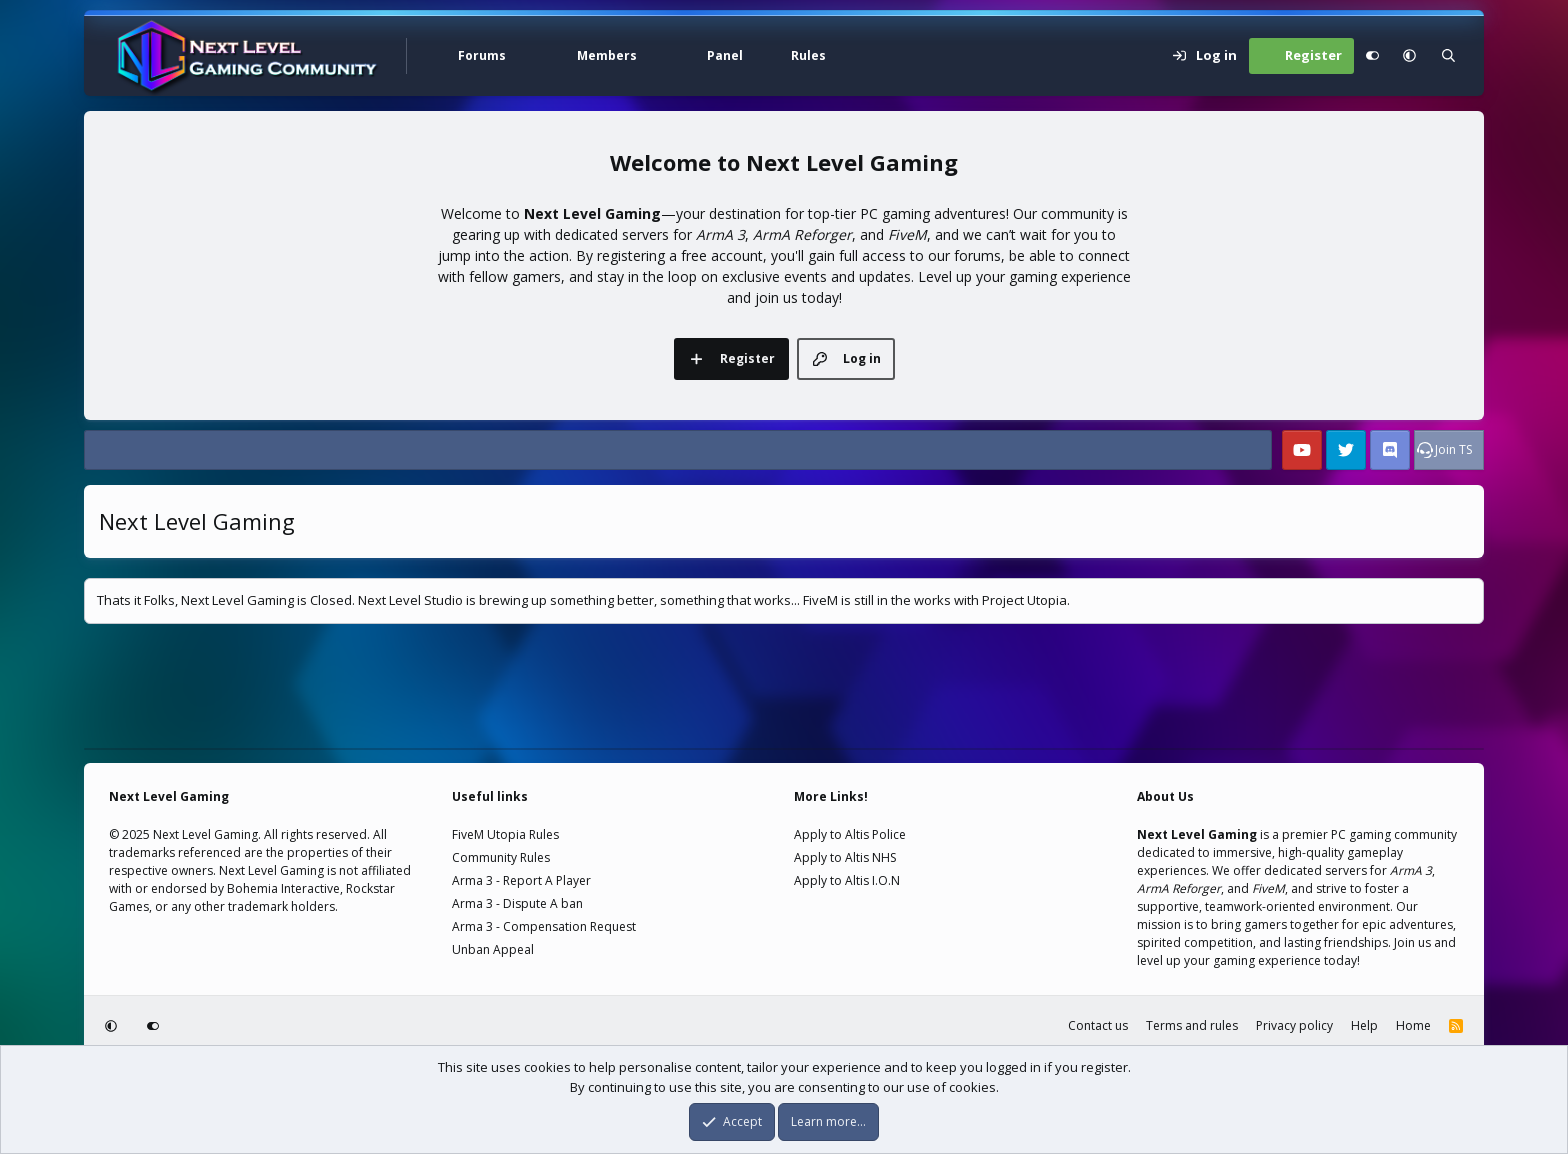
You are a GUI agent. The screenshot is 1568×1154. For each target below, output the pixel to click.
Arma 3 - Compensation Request (544, 926)
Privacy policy (1294, 1025)
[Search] (1448, 56)
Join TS (1453, 449)
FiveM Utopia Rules (505, 834)
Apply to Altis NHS (845, 857)
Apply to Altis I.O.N (847, 880)
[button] (529, 56)
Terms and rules (1192, 1025)
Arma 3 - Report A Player (521, 880)
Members (607, 55)
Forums (482, 55)
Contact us (1098, 1025)
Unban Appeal (493, 949)
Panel (725, 55)
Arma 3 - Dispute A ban (517, 903)
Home (1413, 1025)
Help (1364, 1025)
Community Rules (501, 857)
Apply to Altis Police (850, 834)
